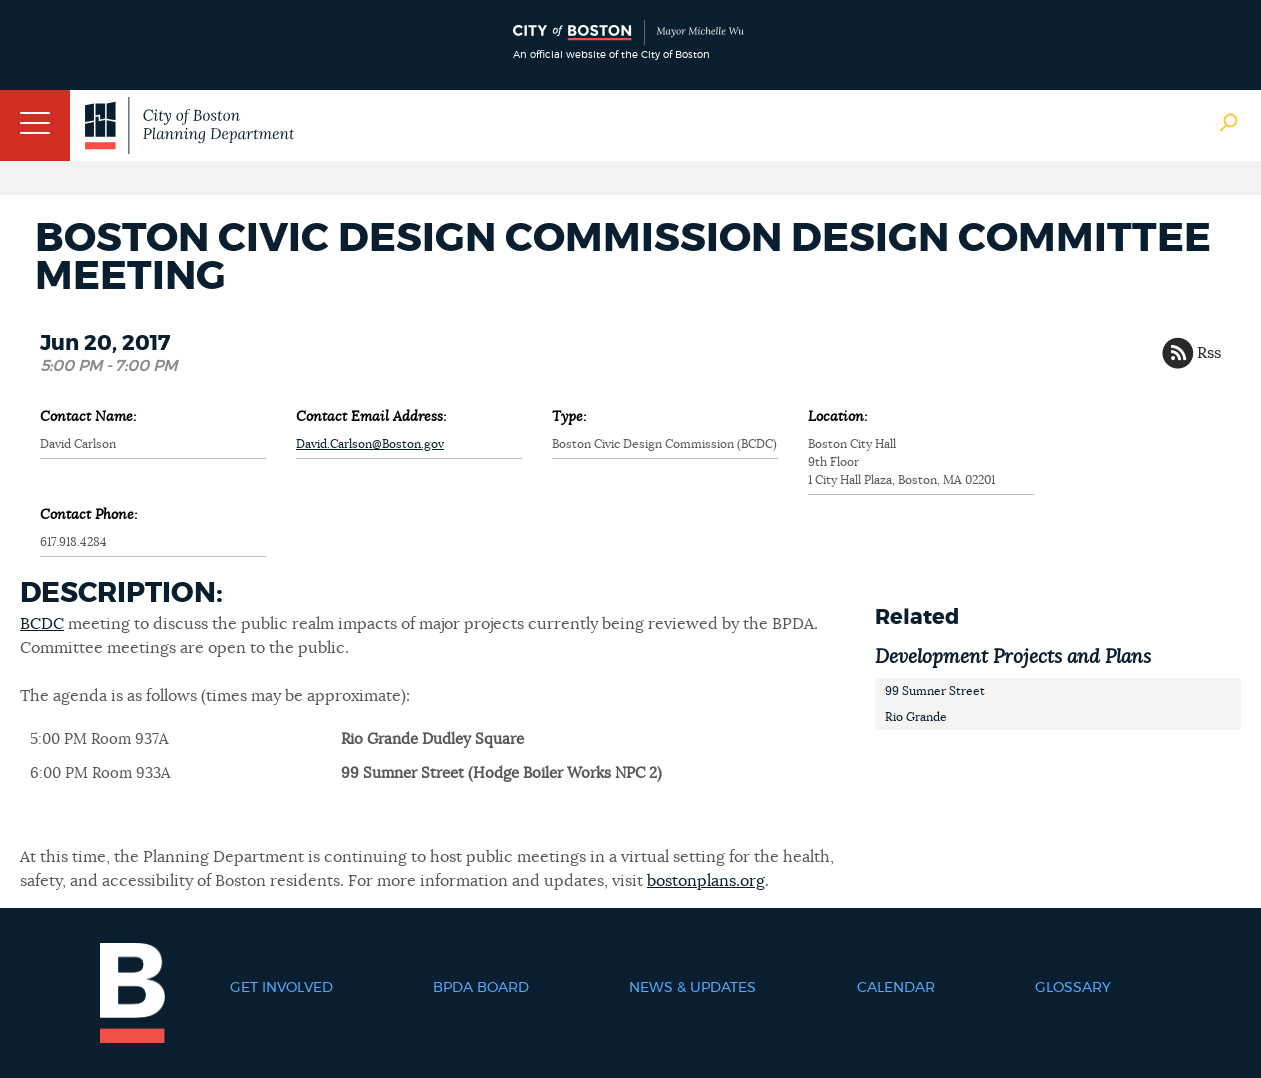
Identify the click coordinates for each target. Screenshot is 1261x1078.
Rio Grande (916, 717)
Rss (1209, 353)
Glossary (1073, 988)
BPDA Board (481, 988)
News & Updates (692, 988)
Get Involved (281, 988)
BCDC (42, 624)
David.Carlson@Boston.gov (370, 444)
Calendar (896, 988)
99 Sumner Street (935, 691)
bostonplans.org (706, 881)
